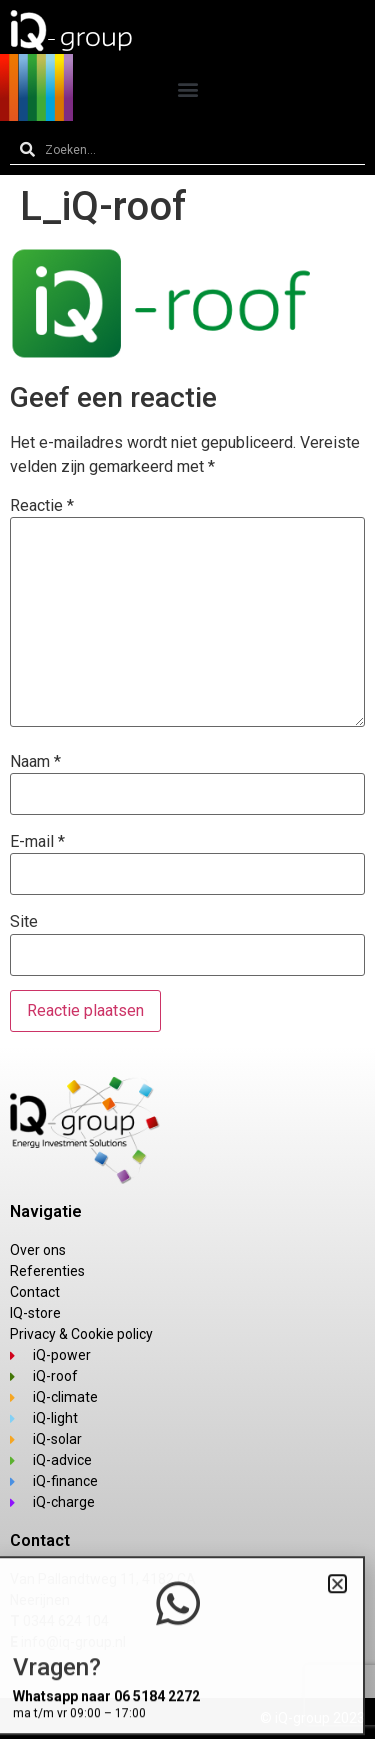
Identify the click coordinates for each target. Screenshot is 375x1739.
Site (24, 922)
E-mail (37, 842)
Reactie (42, 506)
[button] (187, 88)
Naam (35, 762)
